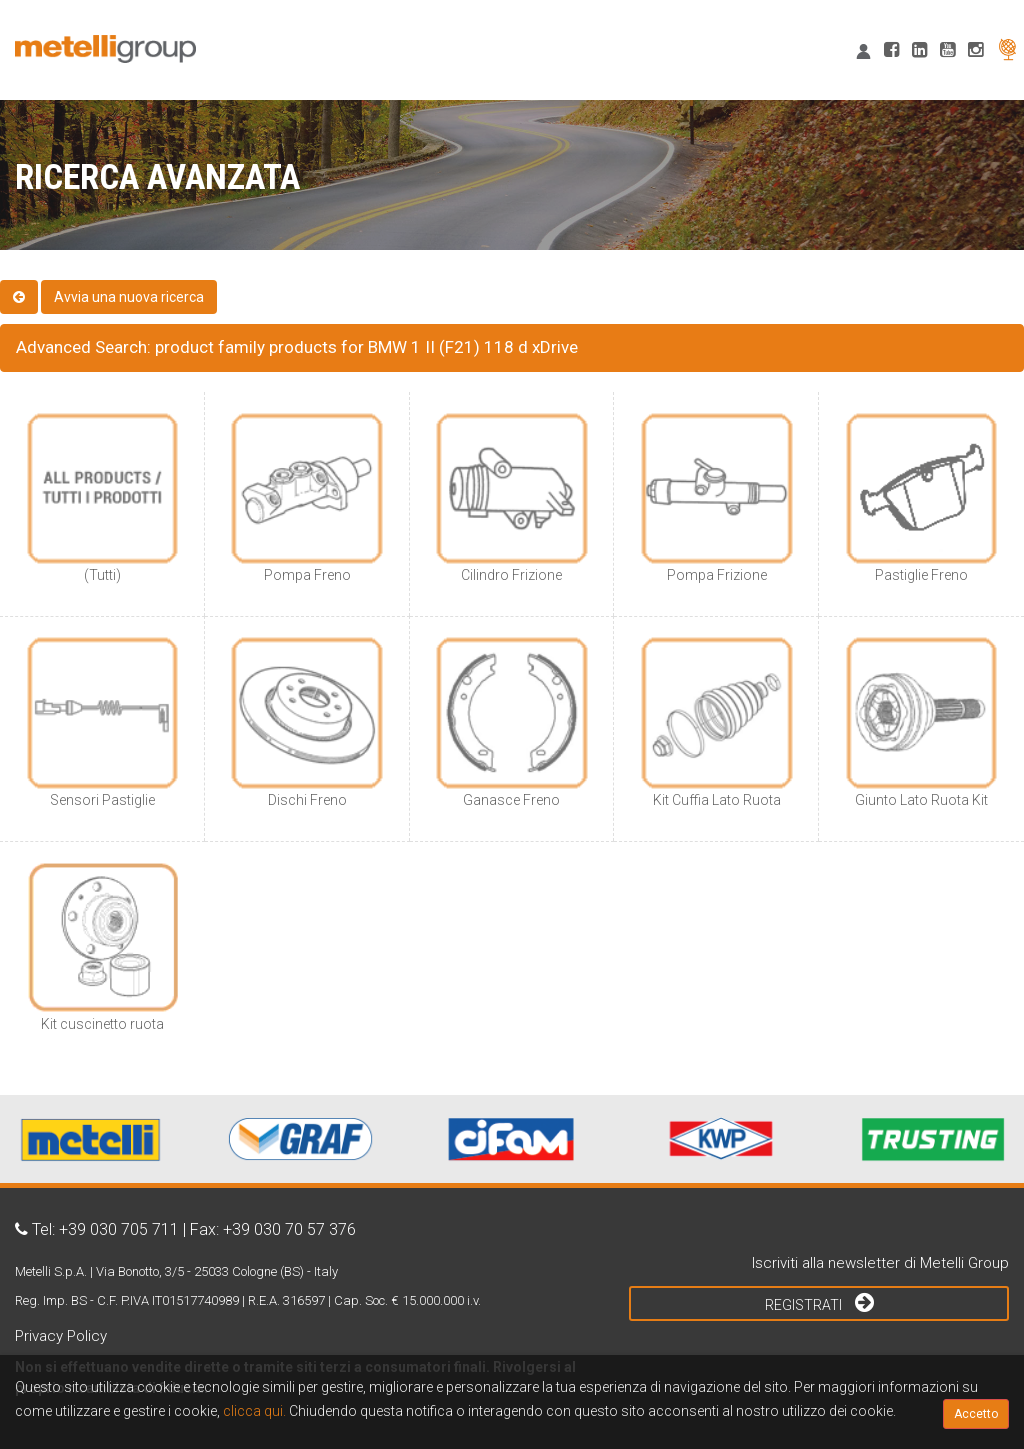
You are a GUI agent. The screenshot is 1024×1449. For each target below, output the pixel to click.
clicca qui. (254, 1411)
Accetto (976, 1414)
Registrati (819, 1302)
